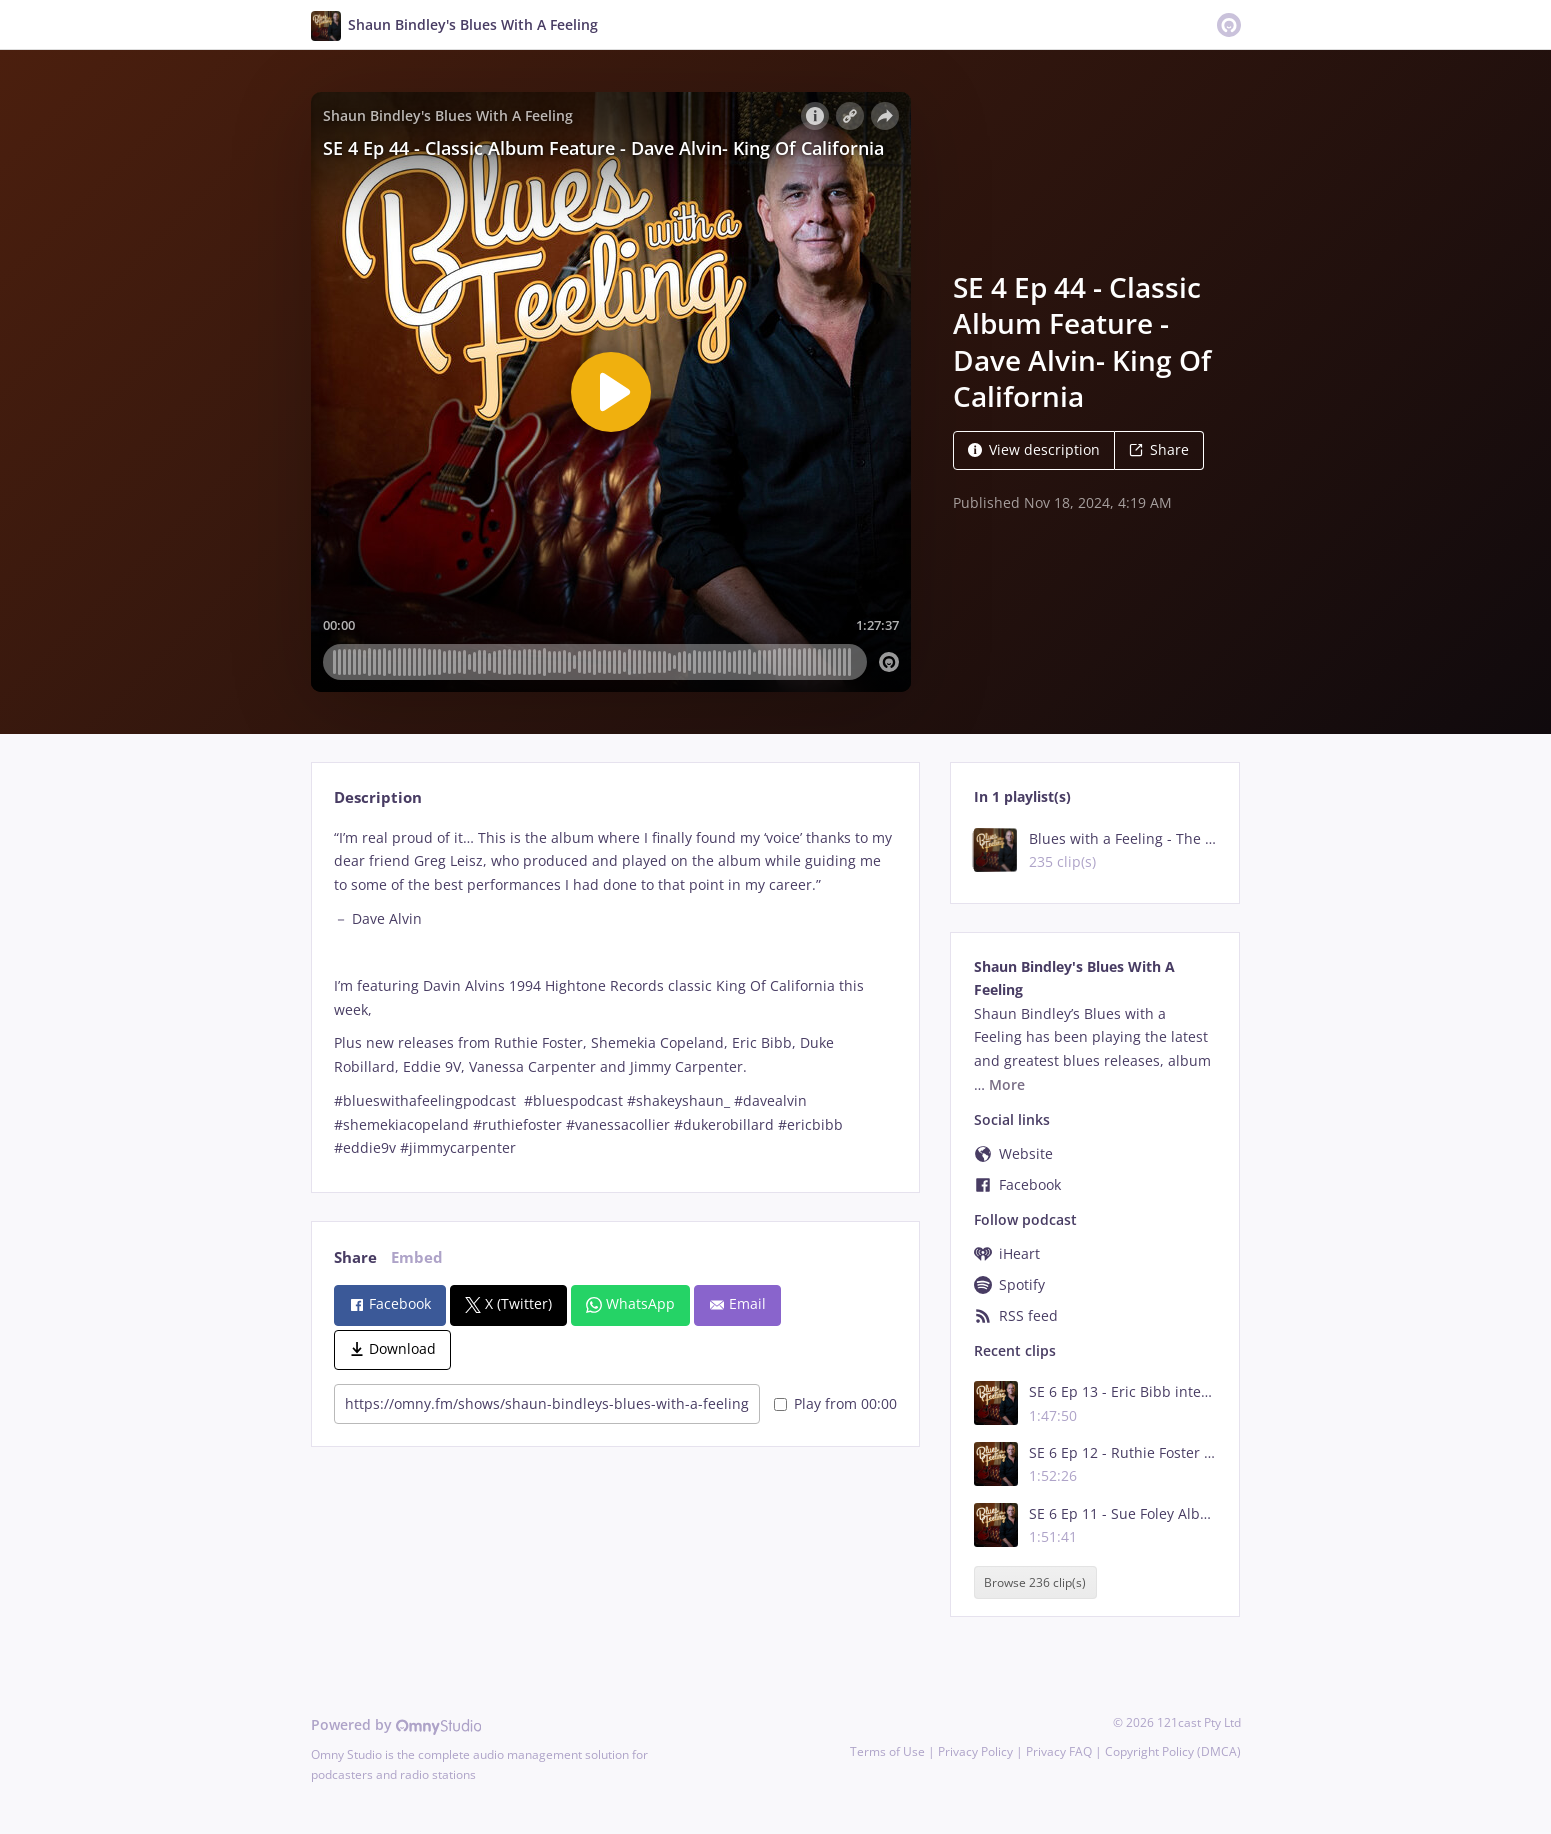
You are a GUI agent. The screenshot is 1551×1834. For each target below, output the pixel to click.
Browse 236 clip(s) (1035, 1582)
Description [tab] (378, 797)
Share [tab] (355, 1257)
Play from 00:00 (835, 1403)
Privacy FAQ (1059, 1751)
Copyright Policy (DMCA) (1173, 1751)
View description (1034, 449)
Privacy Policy (975, 1751)
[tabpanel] (615, 993)
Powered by (396, 1724)
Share (1159, 449)
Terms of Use (887, 1751)
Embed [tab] (417, 1257)
